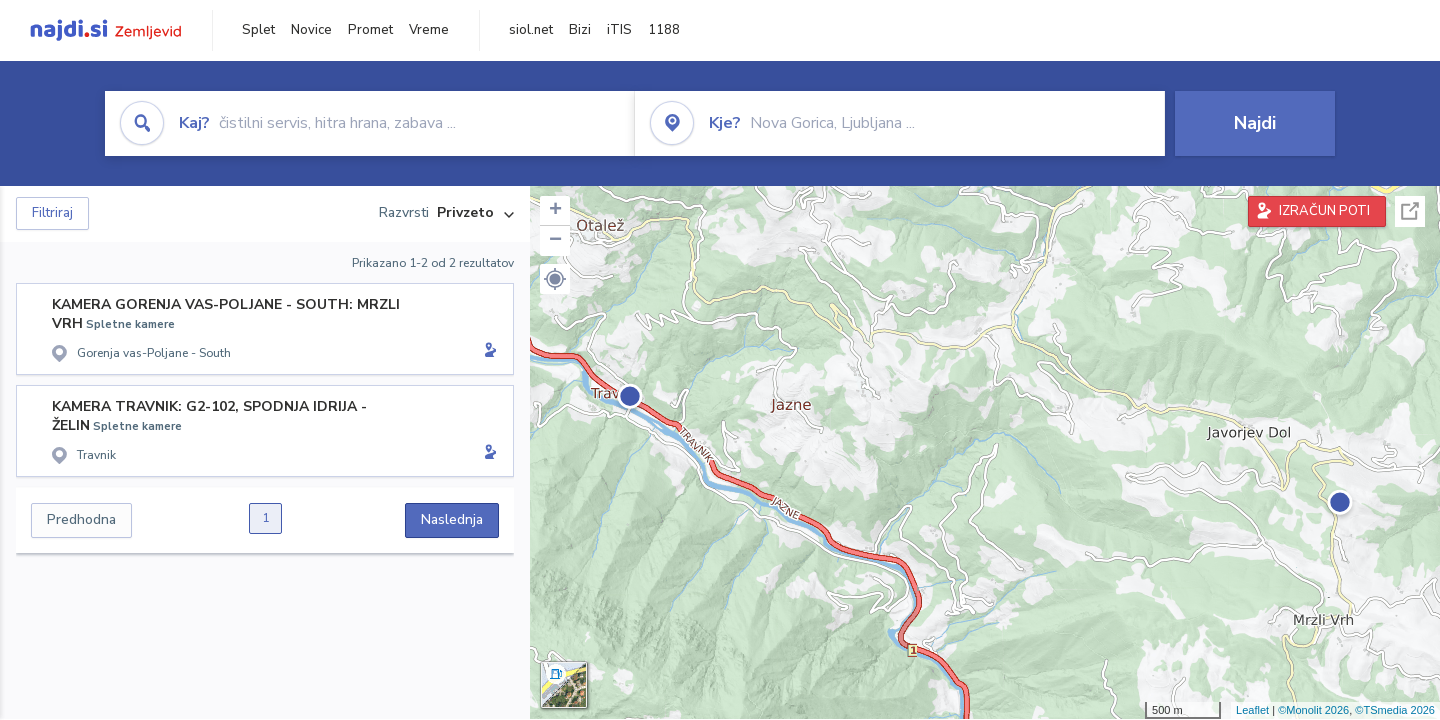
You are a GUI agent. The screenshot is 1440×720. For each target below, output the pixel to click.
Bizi (580, 30)
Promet (370, 30)
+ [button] (555, 211)
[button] (555, 279)
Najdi (1255, 123)
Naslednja (452, 519)
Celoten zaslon (1410, 211)
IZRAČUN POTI (1324, 211)
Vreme (429, 30)
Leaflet (1252, 710)
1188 (664, 30)
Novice (311, 30)
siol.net (531, 30)
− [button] (555, 241)
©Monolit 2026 (1313, 710)
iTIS (619, 30)
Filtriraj (52, 213)
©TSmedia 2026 (1395, 710)
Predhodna (81, 519)
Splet (258, 30)
